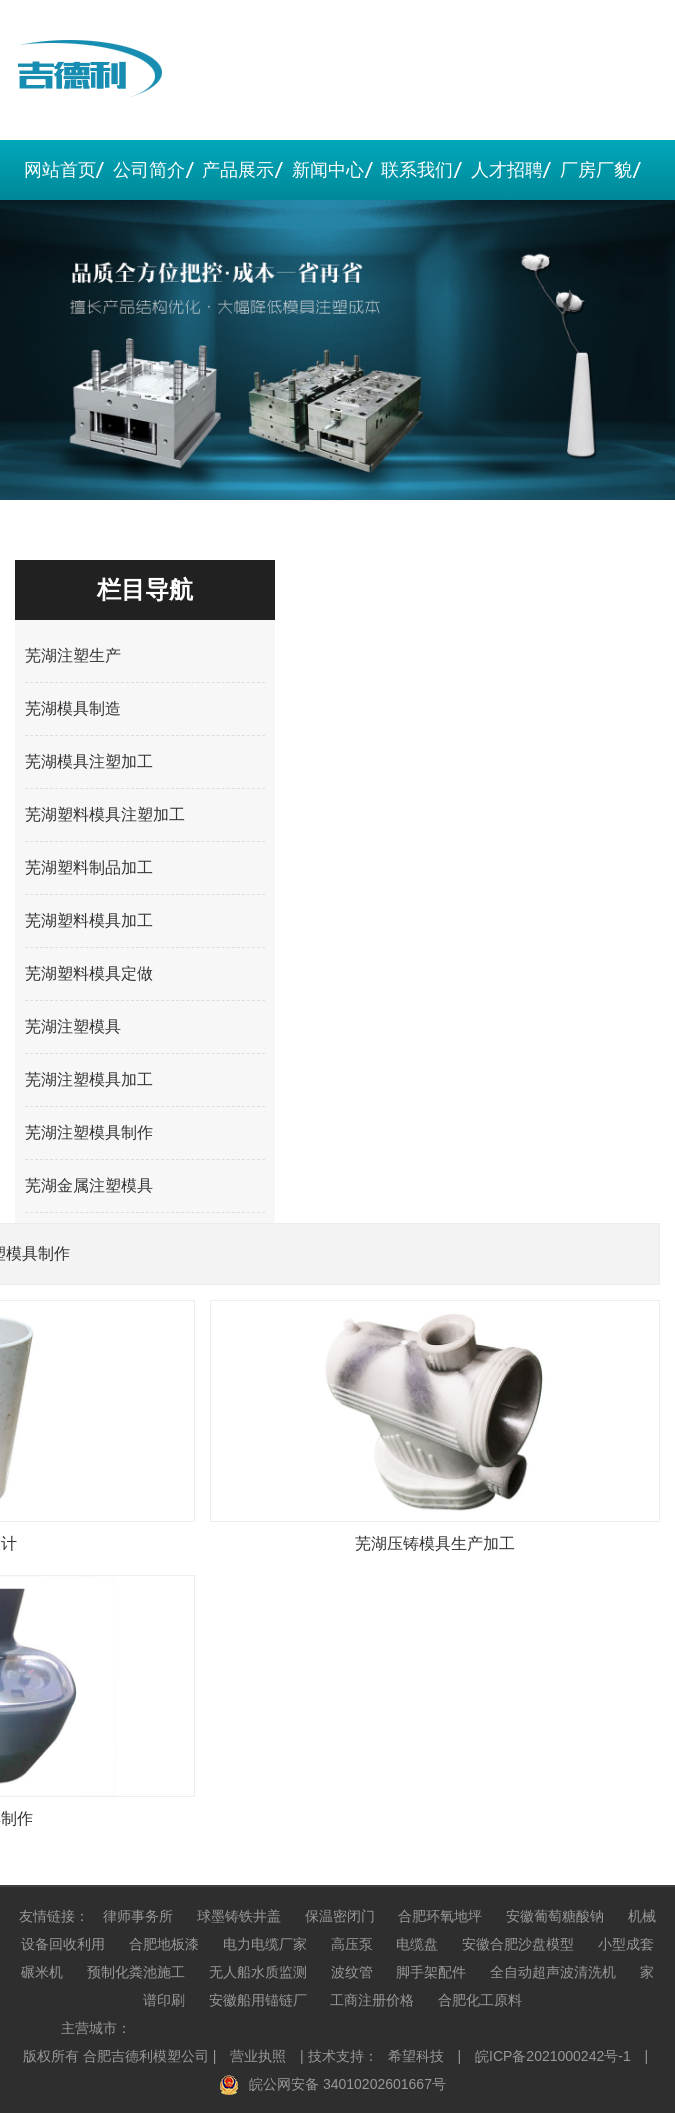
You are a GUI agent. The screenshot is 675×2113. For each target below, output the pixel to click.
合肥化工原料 (480, 2000)
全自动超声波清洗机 (553, 1972)
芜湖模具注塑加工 (89, 761)
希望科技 (416, 2056)
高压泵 (352, 1944)
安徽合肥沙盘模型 (518, 1944)
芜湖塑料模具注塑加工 (105, 814)
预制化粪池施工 (136, 1972)
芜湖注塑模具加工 (89, 1079)
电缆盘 (417, 1944)
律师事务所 (138, 1916)
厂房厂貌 (596, 170)
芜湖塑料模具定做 (89, 973)
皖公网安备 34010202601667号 (347, 2084)
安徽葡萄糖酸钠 (555, 1916)
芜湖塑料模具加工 (89, 920)
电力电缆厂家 (265, 1944)
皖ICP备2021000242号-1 (553, 2056)
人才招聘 (507, 170)
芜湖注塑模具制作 (89, 1132)
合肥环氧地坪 (440, 1916)
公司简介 (149, 170)
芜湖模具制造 (73, 708)
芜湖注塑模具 (73, 1026)
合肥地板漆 (164, 1944)
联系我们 (417, 170)
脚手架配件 (431, 1972)
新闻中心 (328, 170)
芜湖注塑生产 (73, 655)
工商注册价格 (372, 2000)
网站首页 (60, 170)
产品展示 (238, 170)
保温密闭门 (340, 1916)
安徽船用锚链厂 (258, 2000)
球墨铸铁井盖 (239, 1916)
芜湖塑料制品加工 (89, 867)
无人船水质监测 (258, 1972)
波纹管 (352, 1972)
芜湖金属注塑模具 (89, 1185)
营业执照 (258, 2056)
